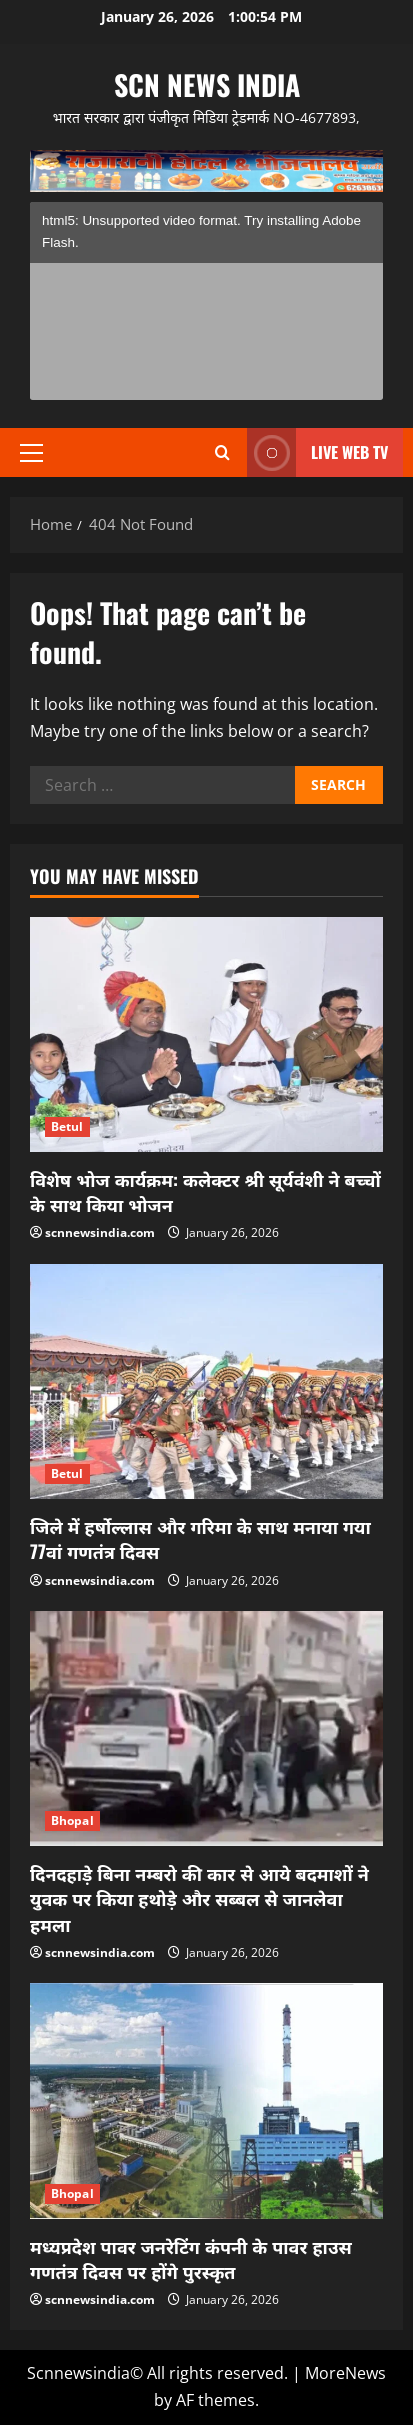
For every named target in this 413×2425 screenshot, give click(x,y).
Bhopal (72, 1820)
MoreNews (345, 2373)
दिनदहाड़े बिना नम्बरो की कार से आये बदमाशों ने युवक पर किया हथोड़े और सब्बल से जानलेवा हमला (199, 1898)
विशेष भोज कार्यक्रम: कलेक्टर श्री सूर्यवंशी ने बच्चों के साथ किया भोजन (205, 1191)
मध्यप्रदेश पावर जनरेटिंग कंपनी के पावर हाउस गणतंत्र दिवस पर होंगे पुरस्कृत (191, 2258)
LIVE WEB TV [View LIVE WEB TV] (317, 452)
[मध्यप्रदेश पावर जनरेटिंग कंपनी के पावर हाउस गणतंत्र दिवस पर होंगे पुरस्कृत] (206, 2100)
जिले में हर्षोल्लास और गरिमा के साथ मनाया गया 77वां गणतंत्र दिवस (200, 1538)
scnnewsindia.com (100, 1232)
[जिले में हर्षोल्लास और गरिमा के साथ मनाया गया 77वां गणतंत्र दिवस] (206, 1381)
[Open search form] (222, 452)
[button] (31, 453)
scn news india (207, 84)
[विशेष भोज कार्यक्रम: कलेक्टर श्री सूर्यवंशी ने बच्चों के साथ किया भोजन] (206, 1034)
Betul (67, 1126)
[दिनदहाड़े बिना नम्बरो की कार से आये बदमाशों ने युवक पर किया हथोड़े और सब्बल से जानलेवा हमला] (206, 1728)
